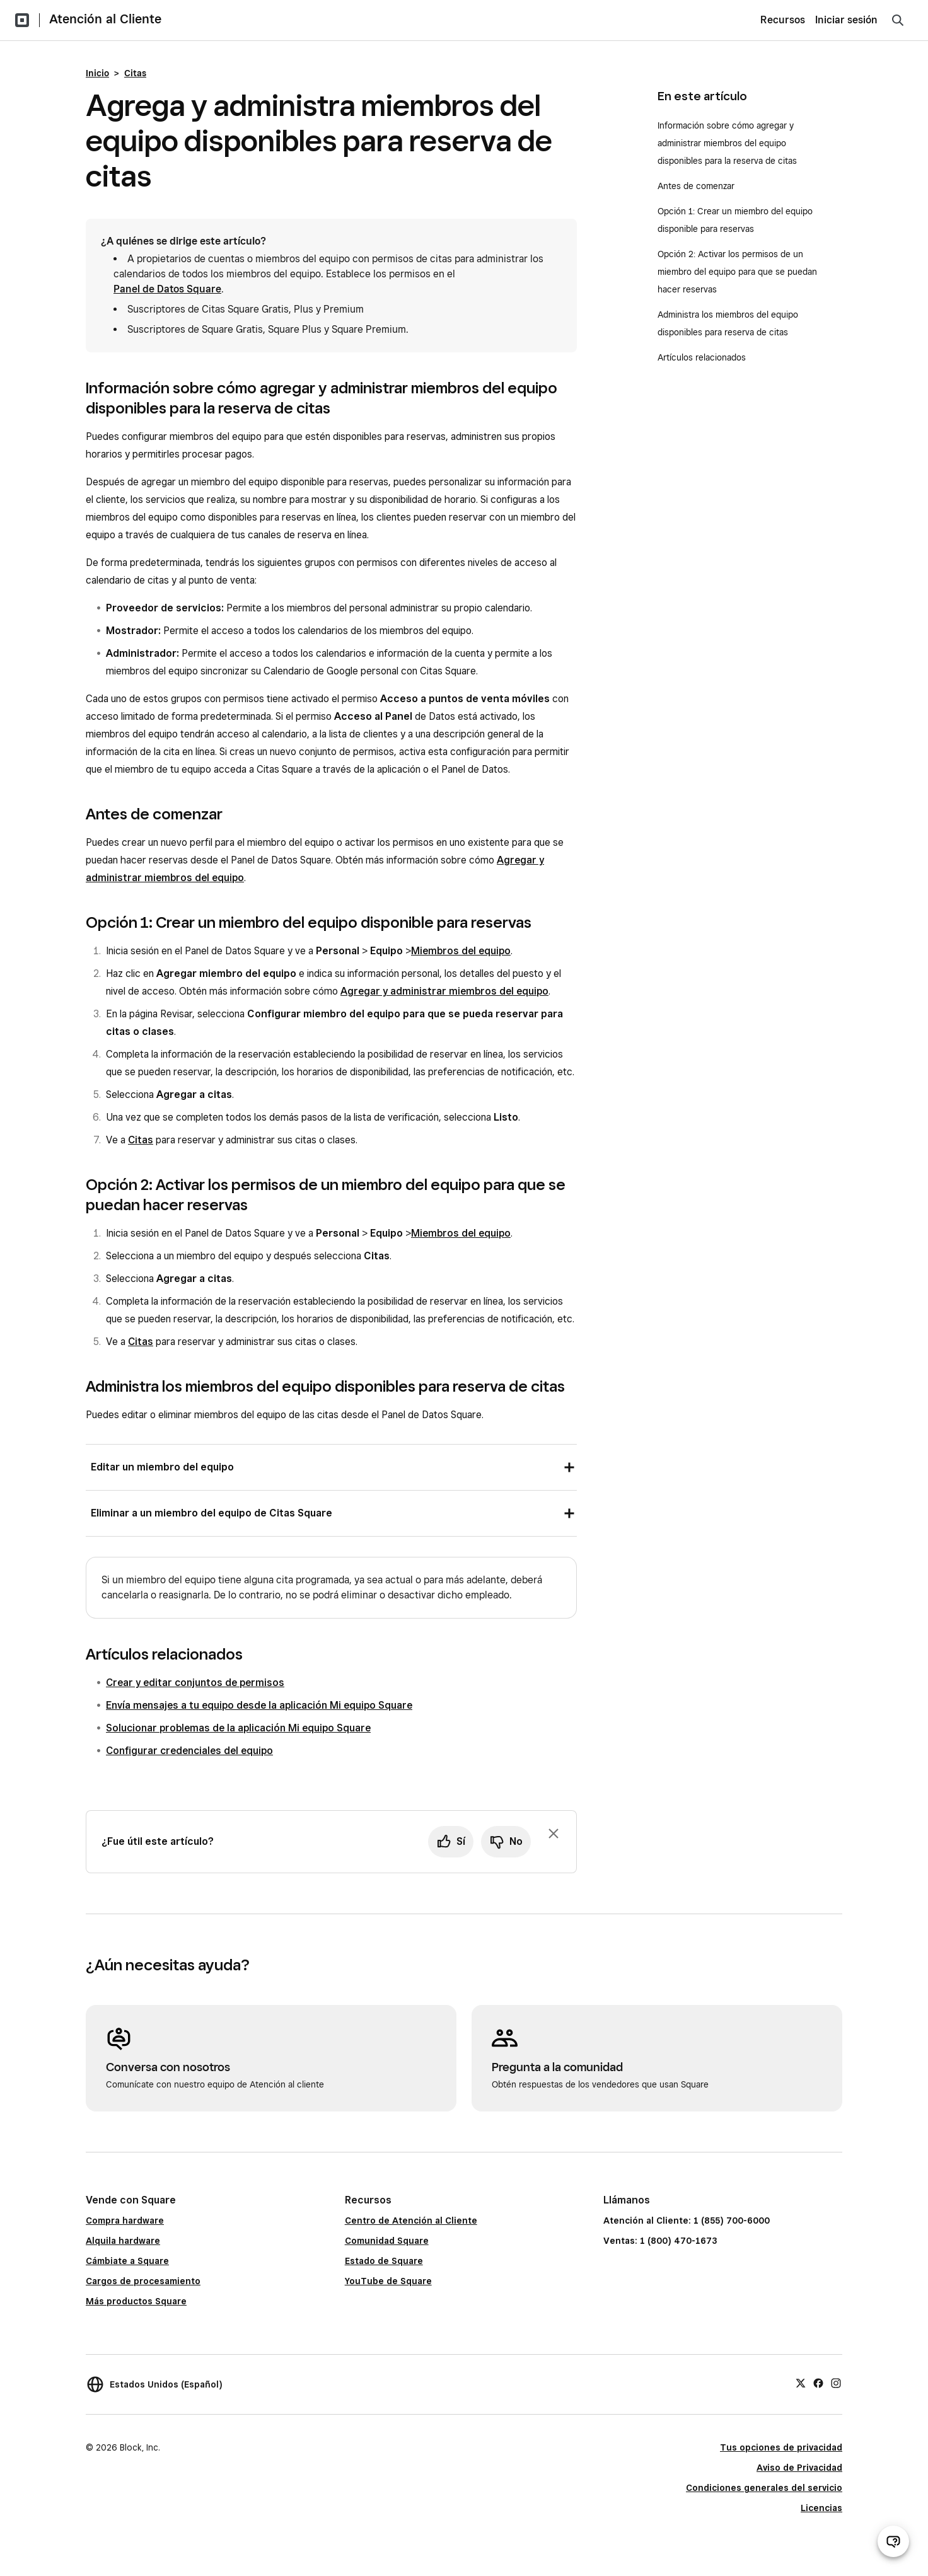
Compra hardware (125, 2220)
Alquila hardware (123, 2241)
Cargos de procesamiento (143, 2281)
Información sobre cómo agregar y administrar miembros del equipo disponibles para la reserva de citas (727, 143)
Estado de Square (384, 2261)
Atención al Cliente (105, 18)
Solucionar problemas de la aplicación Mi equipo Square (238, 1728)
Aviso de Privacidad (799, 2468)
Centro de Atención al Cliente (411, 2220)
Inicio (97, 73)
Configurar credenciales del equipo (189, 1751)
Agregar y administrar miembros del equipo (444, 991)
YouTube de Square (388, 2281)
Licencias (821, 2508)
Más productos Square (136, 2301)
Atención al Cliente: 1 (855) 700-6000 (686, 2220)
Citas (135, 73)
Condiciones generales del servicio (764, 2488)
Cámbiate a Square (127, 2261)
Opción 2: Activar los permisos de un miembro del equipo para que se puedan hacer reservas (737, 271)
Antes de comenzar (696, 186)
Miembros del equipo (461, 951)
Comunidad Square (387, 2241)
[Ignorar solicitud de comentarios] (553, 1833)
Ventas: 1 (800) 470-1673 (660, 2241)
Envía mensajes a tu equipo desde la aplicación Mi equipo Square (259, 1705)
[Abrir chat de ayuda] (893, 2541)
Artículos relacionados (702, 357)
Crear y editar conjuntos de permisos (195, 1683)
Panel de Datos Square (167, 289)
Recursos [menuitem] (782, 20)
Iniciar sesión (846, 20)
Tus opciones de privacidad (781, 2447)
